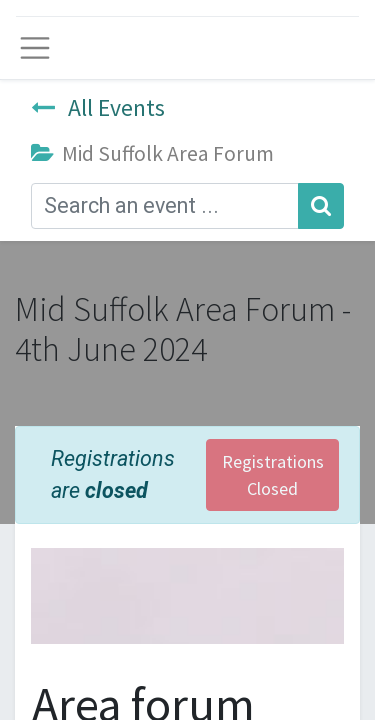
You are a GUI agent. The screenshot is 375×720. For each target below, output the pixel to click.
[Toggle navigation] (35, 48)
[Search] (321, 206)
